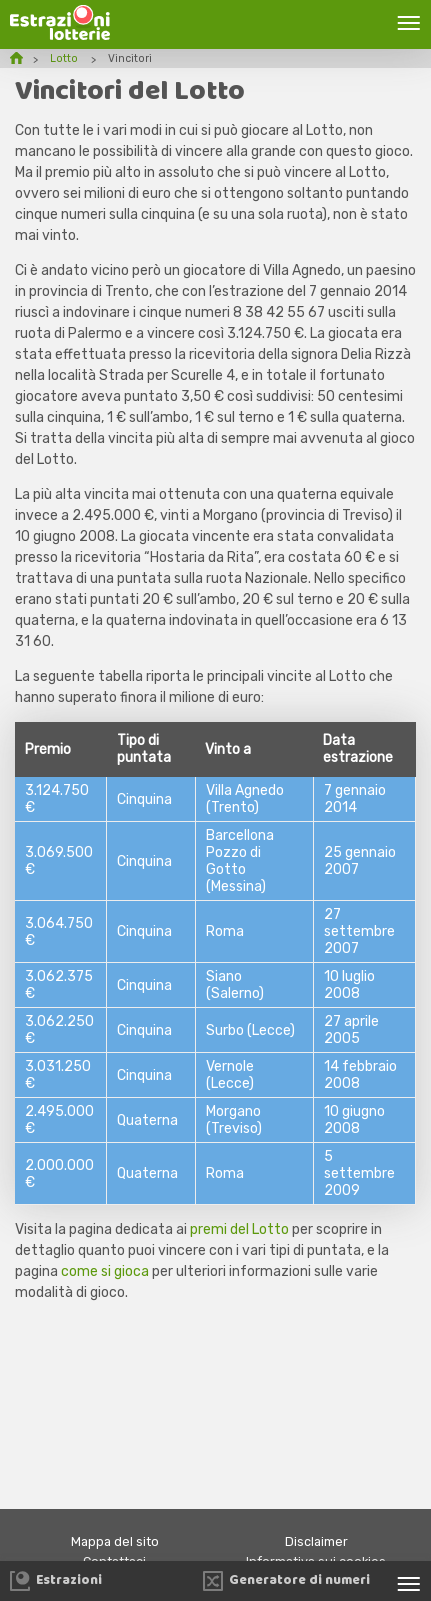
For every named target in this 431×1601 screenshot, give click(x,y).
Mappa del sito (115, 1541)
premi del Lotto (239, 1229)
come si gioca (105, 1271)
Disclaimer (316, 1541)
